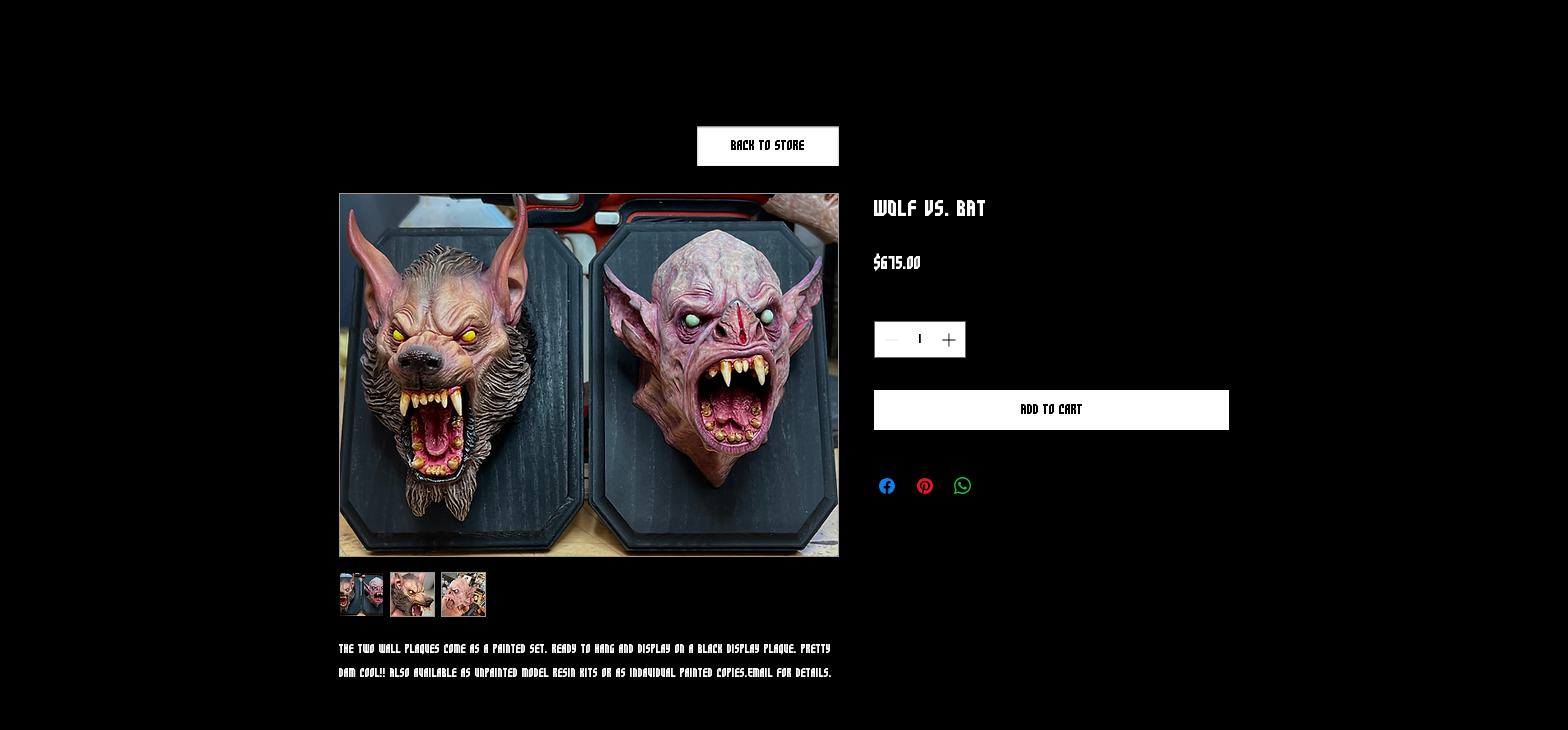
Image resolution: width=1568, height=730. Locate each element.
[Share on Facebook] (887, 486)
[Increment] (950, 339)
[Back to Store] (768, 146)
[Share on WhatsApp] (963, 486)
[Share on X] (1001, 486)
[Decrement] (889, 339)
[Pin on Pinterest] (925, 486)
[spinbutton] (920, 339)
